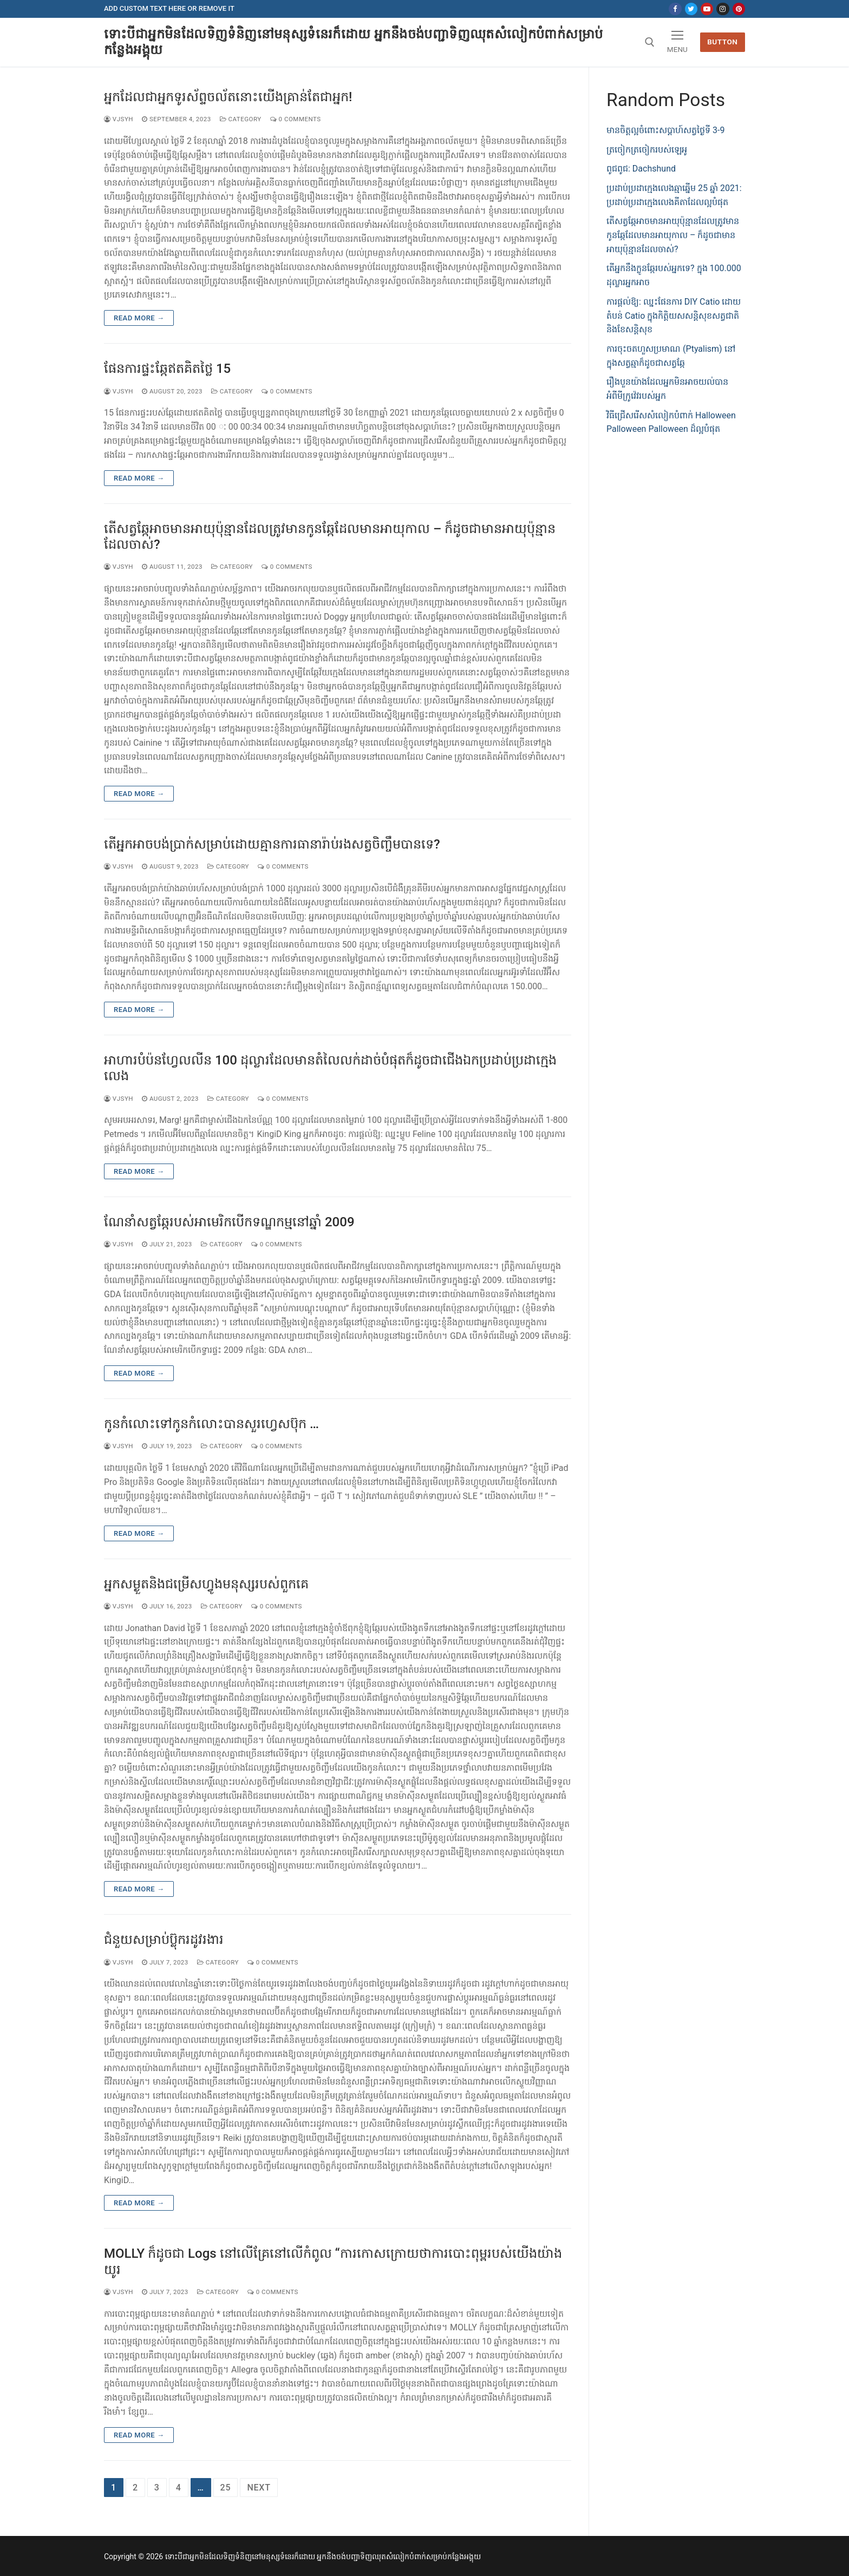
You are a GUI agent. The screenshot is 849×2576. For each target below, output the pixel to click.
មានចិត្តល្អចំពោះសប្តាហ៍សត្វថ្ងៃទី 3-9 (665, 130)
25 (225, 2487)
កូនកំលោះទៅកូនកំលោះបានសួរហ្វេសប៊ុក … (211, 1423)
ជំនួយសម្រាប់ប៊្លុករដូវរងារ (164, 1939)
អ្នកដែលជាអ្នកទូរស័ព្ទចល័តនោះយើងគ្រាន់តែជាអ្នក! (228, 96)
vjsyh (118, 119)
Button (722, 41)
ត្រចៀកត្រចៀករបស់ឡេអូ (646, 149)
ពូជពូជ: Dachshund (641, 168)
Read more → (139, 318)
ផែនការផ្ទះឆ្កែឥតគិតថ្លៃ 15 (167, 368)
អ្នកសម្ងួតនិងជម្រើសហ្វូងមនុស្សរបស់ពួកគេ (206, 1584)
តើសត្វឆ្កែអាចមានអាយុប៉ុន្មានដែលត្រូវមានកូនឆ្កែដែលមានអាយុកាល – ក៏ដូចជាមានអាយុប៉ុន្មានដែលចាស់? (330, 536)
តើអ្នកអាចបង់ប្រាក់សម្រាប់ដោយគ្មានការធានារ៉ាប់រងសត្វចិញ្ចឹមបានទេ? (272, 844)
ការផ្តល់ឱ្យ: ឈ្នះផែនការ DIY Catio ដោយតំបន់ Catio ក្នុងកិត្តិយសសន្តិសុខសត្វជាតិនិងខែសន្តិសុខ (673, 316)
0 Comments (295, 119)
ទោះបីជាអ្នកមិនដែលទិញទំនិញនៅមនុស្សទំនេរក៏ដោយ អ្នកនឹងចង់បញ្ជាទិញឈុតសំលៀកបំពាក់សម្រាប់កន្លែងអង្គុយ (353, 42)
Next (258, 2487)
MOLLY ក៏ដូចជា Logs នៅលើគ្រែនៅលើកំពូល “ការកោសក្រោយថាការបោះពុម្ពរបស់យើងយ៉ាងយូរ (333, 2261)
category (241, 119)
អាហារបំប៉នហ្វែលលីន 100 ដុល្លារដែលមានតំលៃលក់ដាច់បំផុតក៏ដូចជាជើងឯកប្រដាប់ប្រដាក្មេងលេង (330, 1068)
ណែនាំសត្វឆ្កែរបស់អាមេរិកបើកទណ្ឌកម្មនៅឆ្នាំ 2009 (229, 1222)
